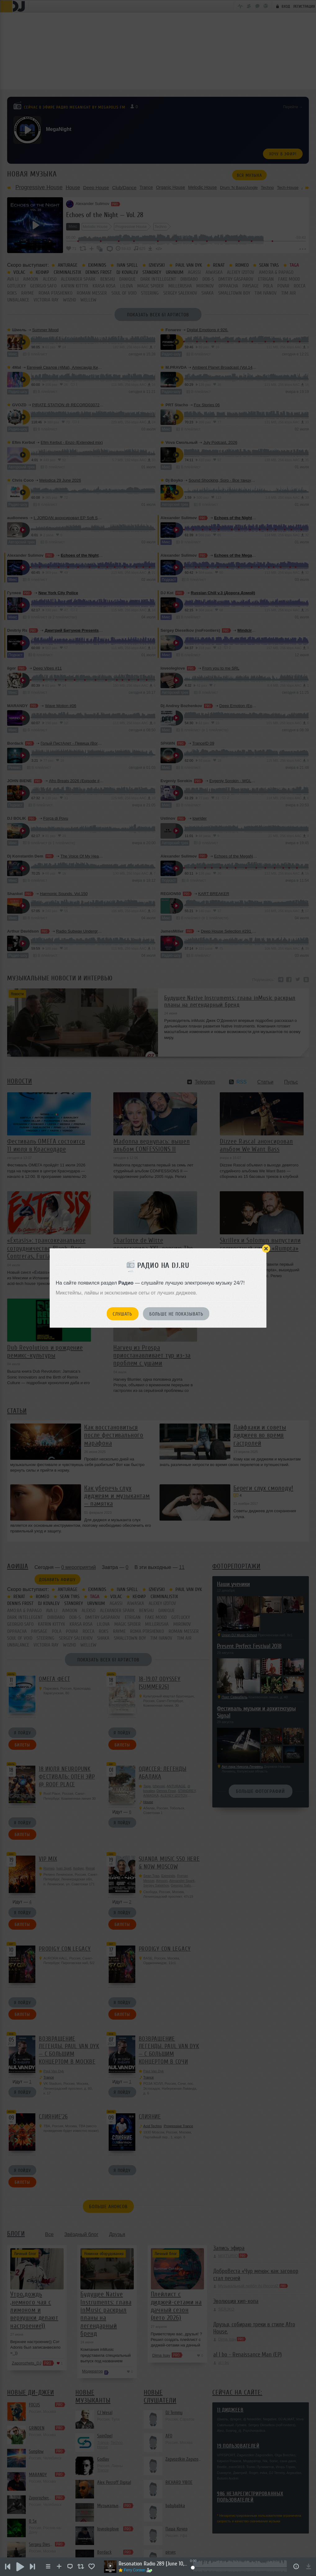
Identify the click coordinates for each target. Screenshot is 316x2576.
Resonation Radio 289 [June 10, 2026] (153, 2563)
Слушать (122, 1314)
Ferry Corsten (134, 2570)
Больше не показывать (176, 1314)
